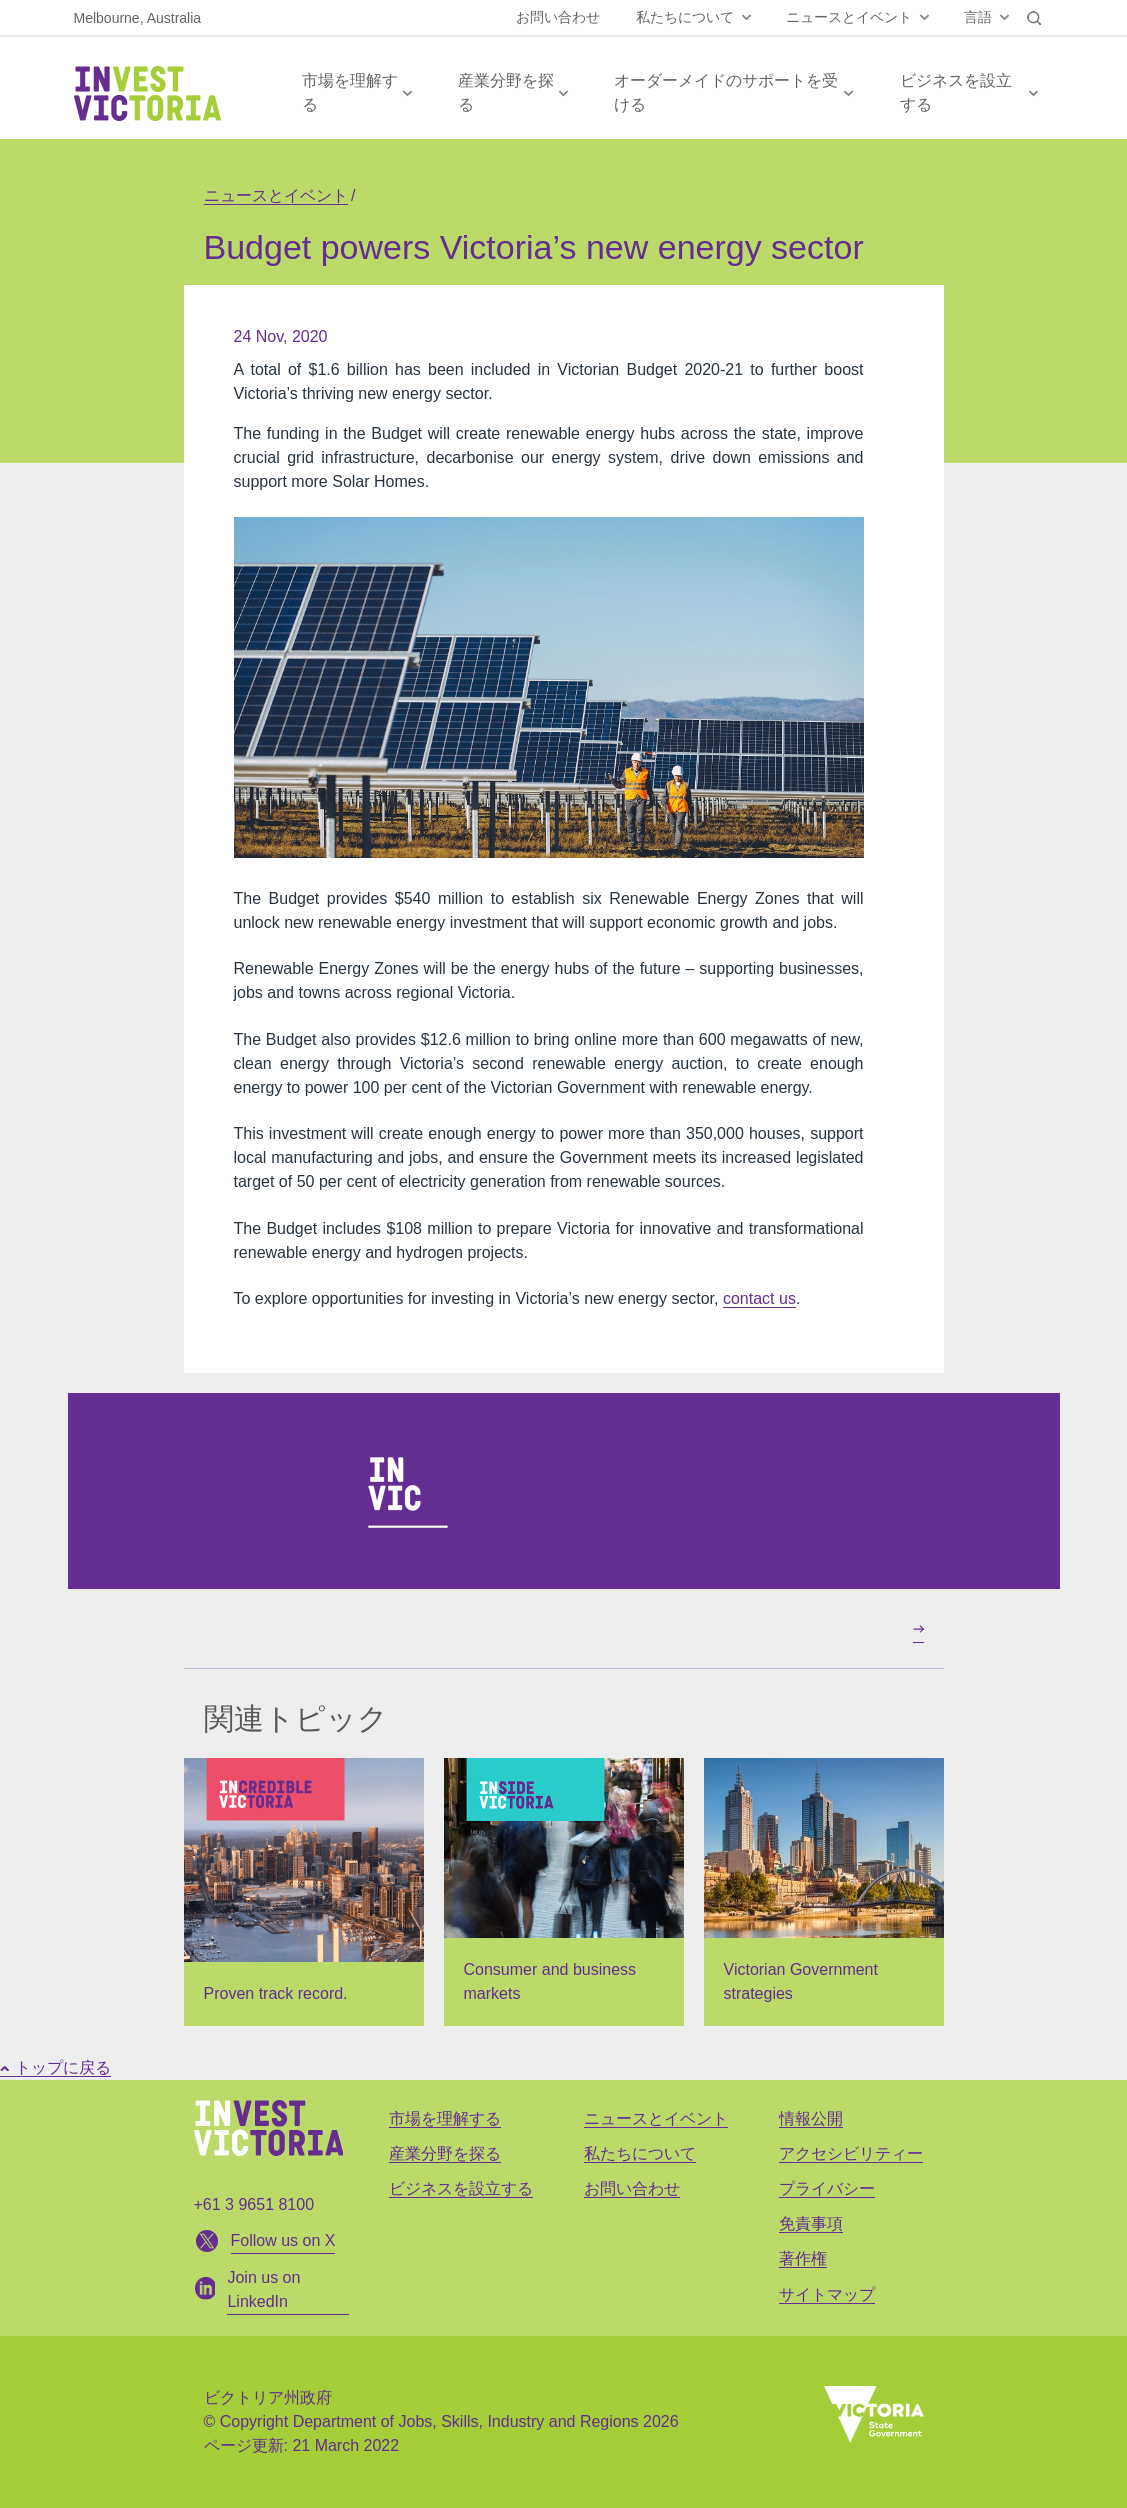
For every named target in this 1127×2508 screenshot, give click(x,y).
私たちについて (685, 17)
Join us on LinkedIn (648, 1462)
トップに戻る (55, 2067)
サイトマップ (827, 2294)
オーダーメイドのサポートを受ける (726, 92)
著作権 (803, 2258)
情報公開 (811, 2118)
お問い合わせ (558, 17)
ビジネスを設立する (956, 92)
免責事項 (811, 2223)
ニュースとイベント (849, 17)
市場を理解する (350, 92)
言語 (978, 17)
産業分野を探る (506, 92)
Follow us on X (283, 2240)
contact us (759, 1298)
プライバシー (827, 2188)
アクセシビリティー (851, 2153)
